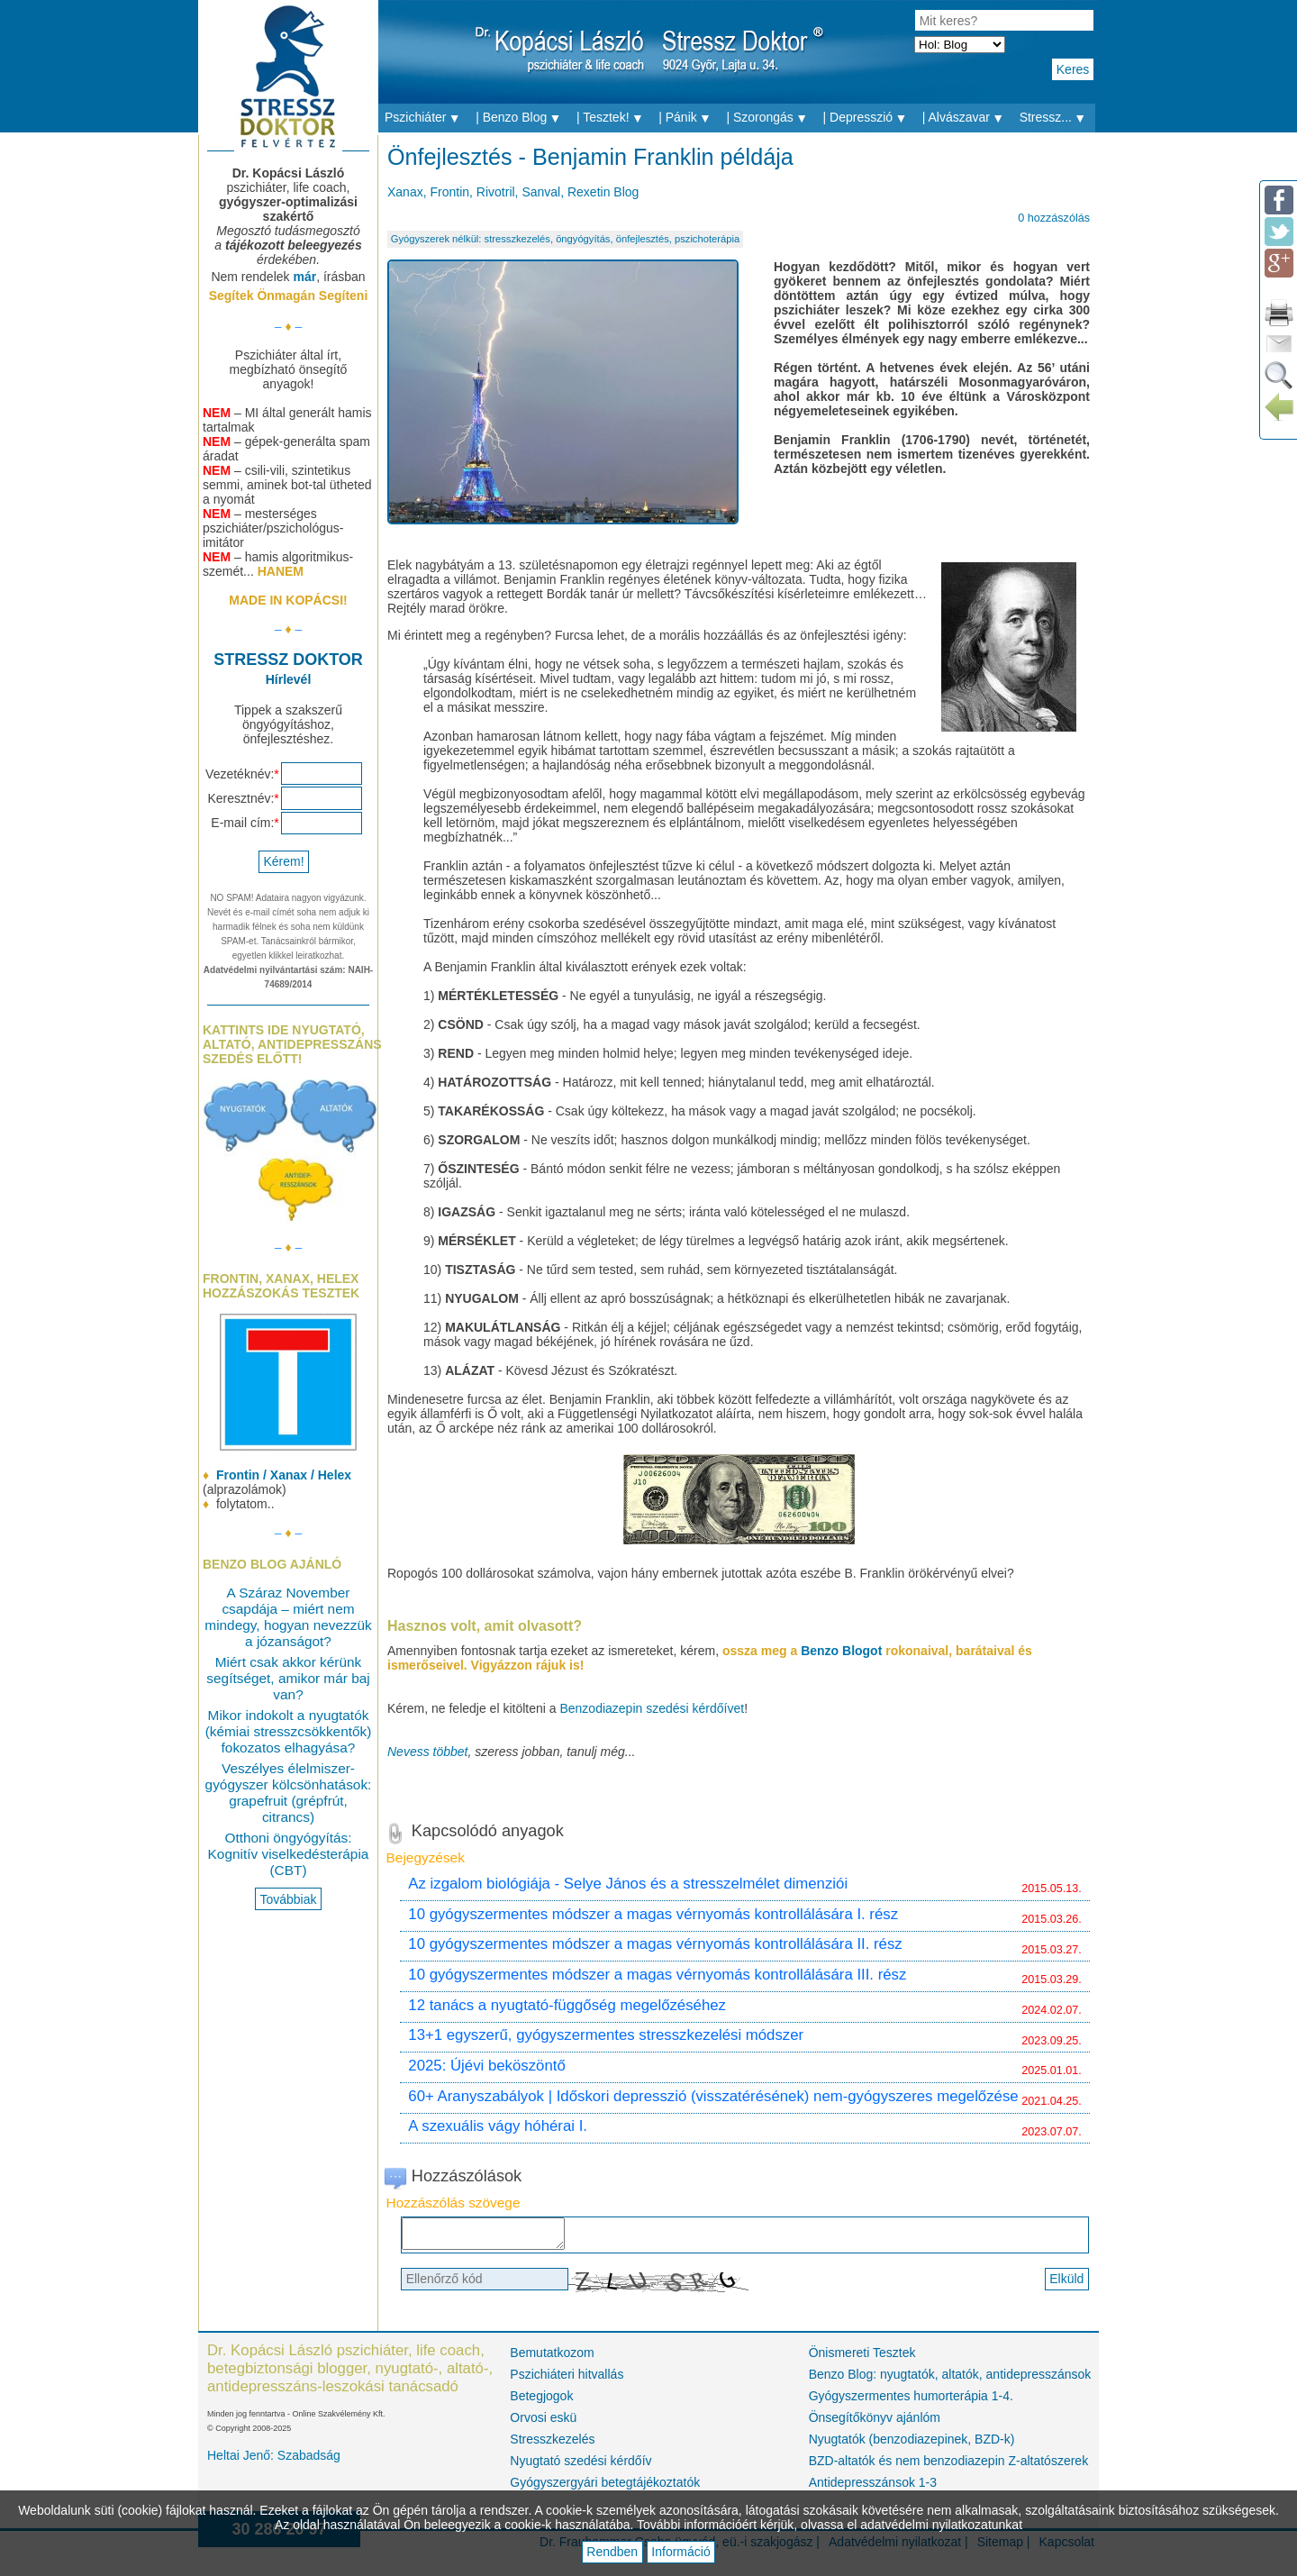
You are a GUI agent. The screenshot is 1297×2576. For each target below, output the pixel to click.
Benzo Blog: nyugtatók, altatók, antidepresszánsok (949, 2379)
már (304, 276)
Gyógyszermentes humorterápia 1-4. (911, 2401)
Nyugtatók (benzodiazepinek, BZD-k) (912, 2444)
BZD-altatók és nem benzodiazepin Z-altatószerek (948, 2466)
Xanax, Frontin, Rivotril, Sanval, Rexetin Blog (513, 192)
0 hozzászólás (1054, 218)
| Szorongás (771, 118)
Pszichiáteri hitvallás (566, 2379)
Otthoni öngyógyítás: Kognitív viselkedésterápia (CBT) (288, 1854)
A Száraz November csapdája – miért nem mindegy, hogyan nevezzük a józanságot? (287, 1617)
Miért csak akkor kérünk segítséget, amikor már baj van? (287, 1678)
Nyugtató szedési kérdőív (580, 2466)
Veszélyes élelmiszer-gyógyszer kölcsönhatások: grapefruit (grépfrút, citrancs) (288, 1793)
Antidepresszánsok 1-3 (873, 2487)
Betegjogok (541, 2401)
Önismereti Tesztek (862, 2358)
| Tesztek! (614, 118)
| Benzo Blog (523, 118)
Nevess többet (427, 1751)
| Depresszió (869, 118)
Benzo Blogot (843, 1650)
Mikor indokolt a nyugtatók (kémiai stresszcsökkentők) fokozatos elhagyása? (288, 1731)
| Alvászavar (967, 118)
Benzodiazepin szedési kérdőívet (651, 1708)
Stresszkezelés (552, 2444)
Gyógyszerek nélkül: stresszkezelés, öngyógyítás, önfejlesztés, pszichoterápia (565, 238)
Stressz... (1057, 118)
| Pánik (689, 118)
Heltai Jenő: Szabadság (273, 2460)
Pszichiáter (427, 118)
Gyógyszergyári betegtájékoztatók (605, 2487)
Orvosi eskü (543, 2423)
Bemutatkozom (552, 2358)
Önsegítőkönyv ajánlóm (874, 2423)
